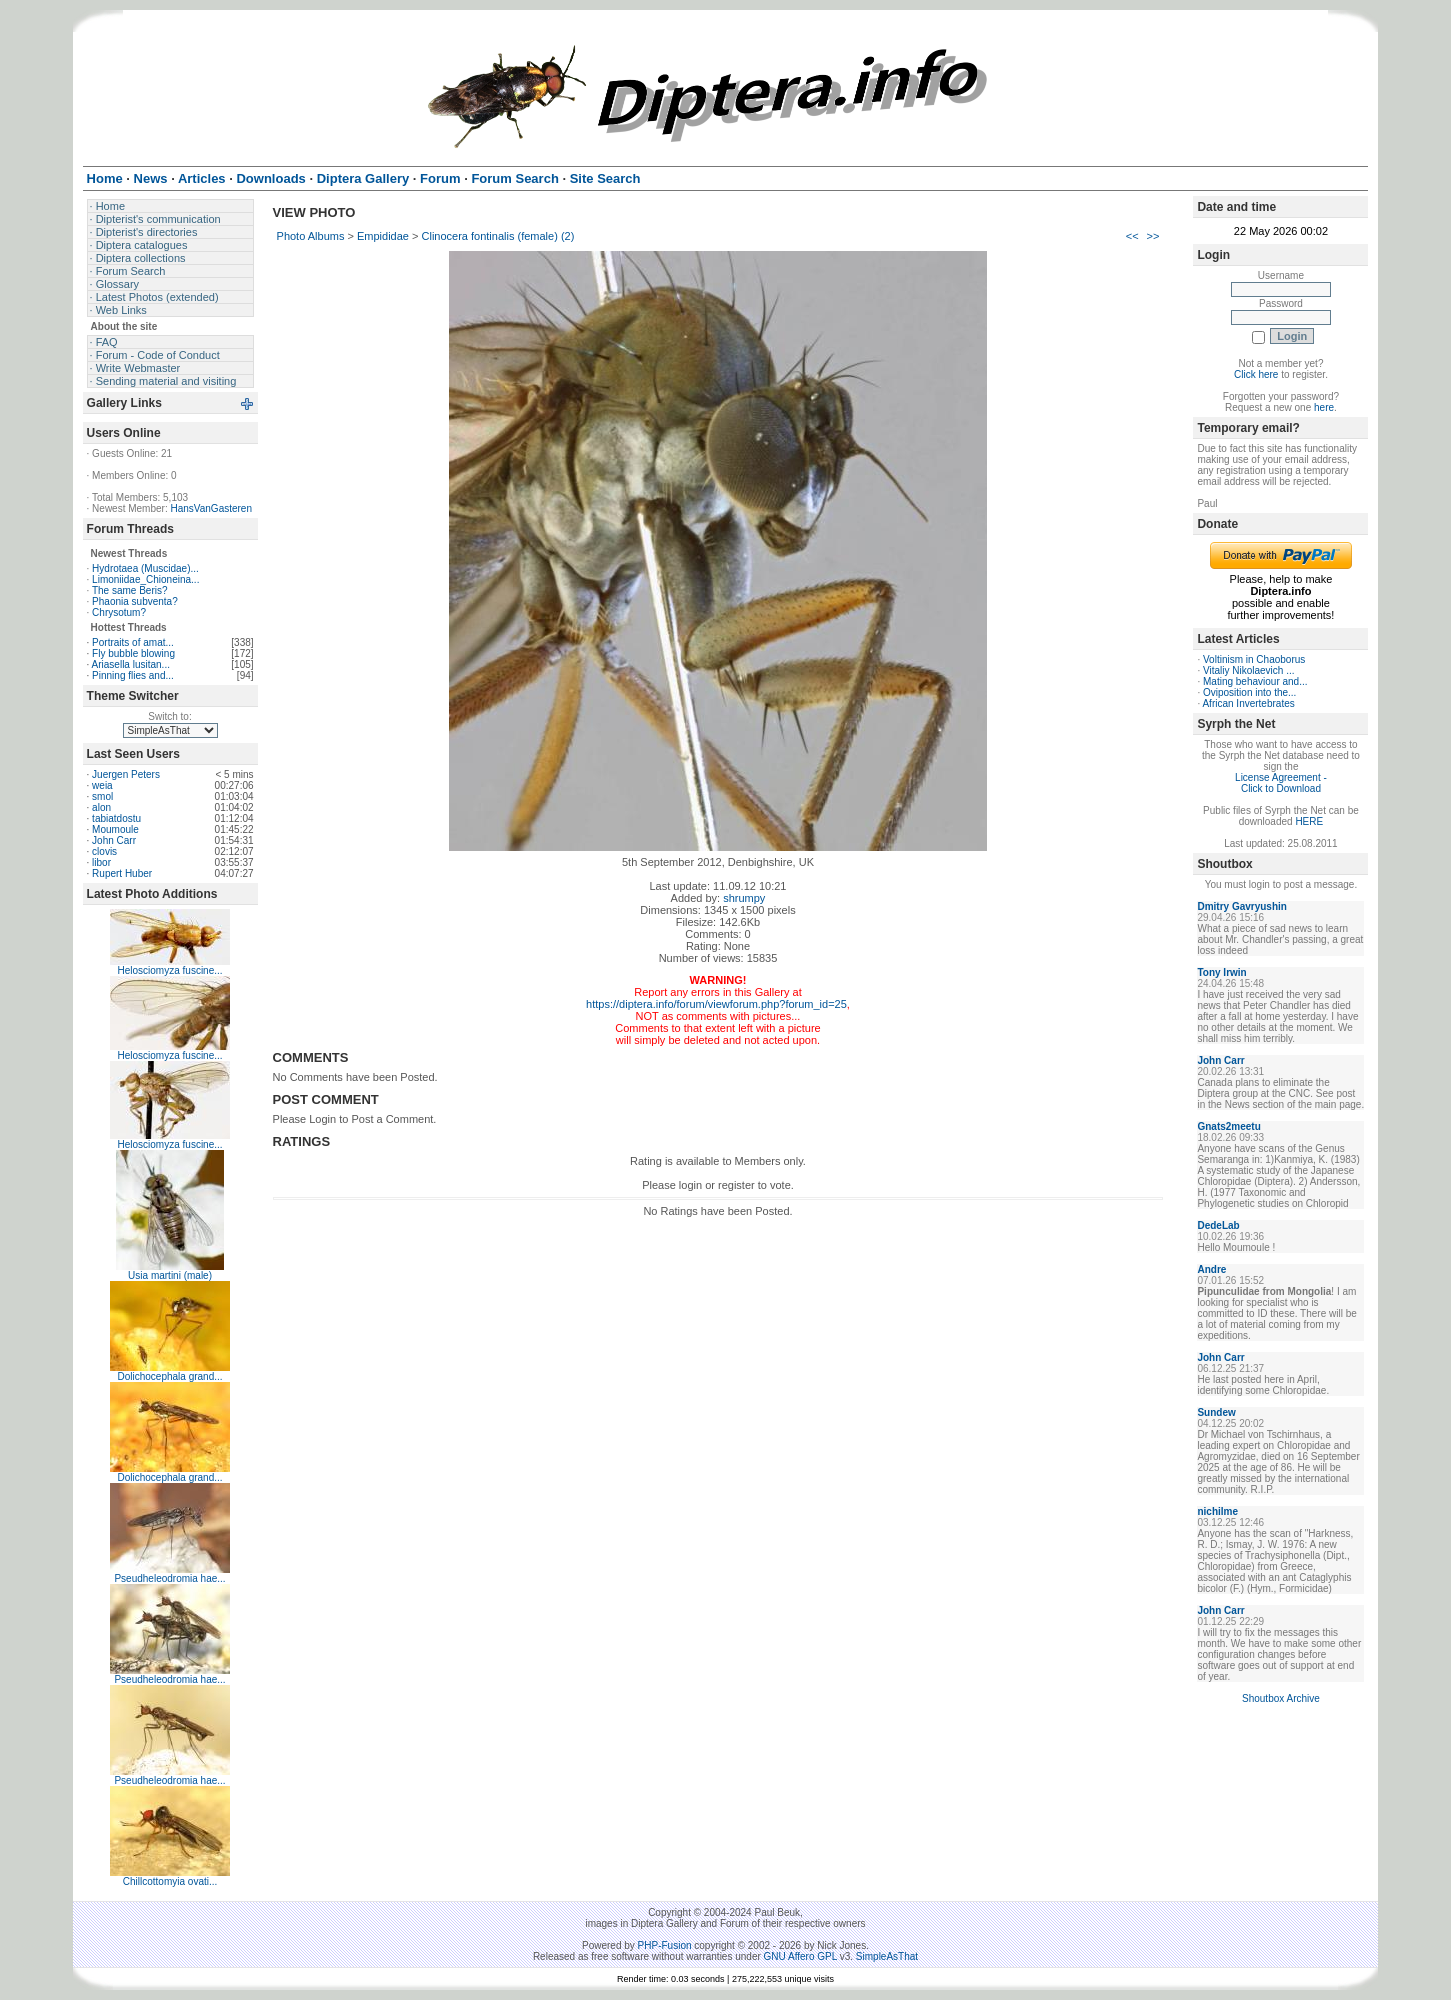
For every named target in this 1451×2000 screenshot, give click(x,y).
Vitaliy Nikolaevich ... (1249, 670)
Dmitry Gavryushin (1241, 906)
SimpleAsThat (887, 1956)
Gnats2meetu (1228, 1126)
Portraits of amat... (133, 642)
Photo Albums (311, 236)
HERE (1309, 821)
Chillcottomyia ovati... (170, 1881)
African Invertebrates (1248, 703)
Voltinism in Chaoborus (1254, 659)
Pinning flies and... (133, 675)
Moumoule (115, 829)
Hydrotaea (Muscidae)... (145, 568)
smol (102, 796)
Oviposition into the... (1249, 692)
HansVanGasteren (211, 508)
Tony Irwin (1221, 972)
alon (101, 807)
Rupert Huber (122, 873)
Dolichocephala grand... (170, 1376)
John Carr (114, 840)
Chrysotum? (119, 612)
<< (1132, 236)
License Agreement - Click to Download (1281, 783)
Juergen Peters (126, 774)
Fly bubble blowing (133, 653)
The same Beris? (130, 590)
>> (1153, 236)
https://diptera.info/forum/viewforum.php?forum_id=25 (716, 1004)
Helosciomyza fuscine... (170, 970)
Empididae (383, 236)
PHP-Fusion (665, 1945)
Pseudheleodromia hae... (169, 1578)
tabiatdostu (116, 818)
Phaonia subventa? (135, 601)
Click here (1256, 374)
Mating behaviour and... (1255, 681)
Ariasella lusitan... (131, 664)
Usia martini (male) (170, 1275)
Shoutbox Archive (1281, 1698)
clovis (104, 851)
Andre (1211, 1269)
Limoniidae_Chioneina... (145, 579)
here (1324, 407)
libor (101, 862)
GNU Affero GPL (800, 1956)
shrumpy (744, 898)
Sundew (1216, 1412)
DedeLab (1218, 1225)
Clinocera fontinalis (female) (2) (498, 236)
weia (102, 785)
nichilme (1217, 1511)
